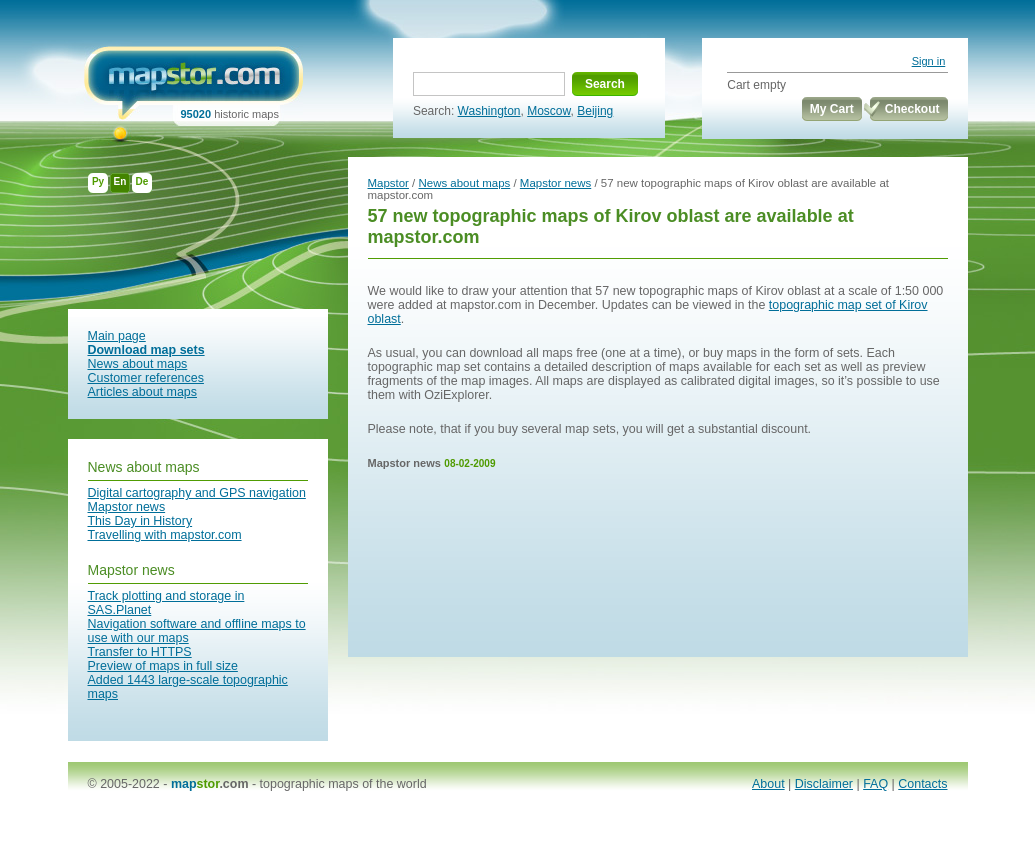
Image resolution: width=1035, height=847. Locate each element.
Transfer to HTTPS (140, 652)
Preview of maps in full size (163, 666)
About (768, 784)
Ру (98, 181)
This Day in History (140, 521)
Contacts (922, 784)
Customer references (146, 378)
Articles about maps (143, 392)
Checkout (912, 109)
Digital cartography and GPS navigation (197, 493)
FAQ (875, 784)
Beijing (595, 111)
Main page (117, 336)
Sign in (929, 61)
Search (605, 84)
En (120, 181)
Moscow (548, 111)
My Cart (832, 109)
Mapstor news (127, 507)
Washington (489, 111)
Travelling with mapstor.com (165, 535)
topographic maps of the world (343, 784)
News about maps (138, 364)
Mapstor (388, 183)
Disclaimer (824, 784)
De (142, 181)
